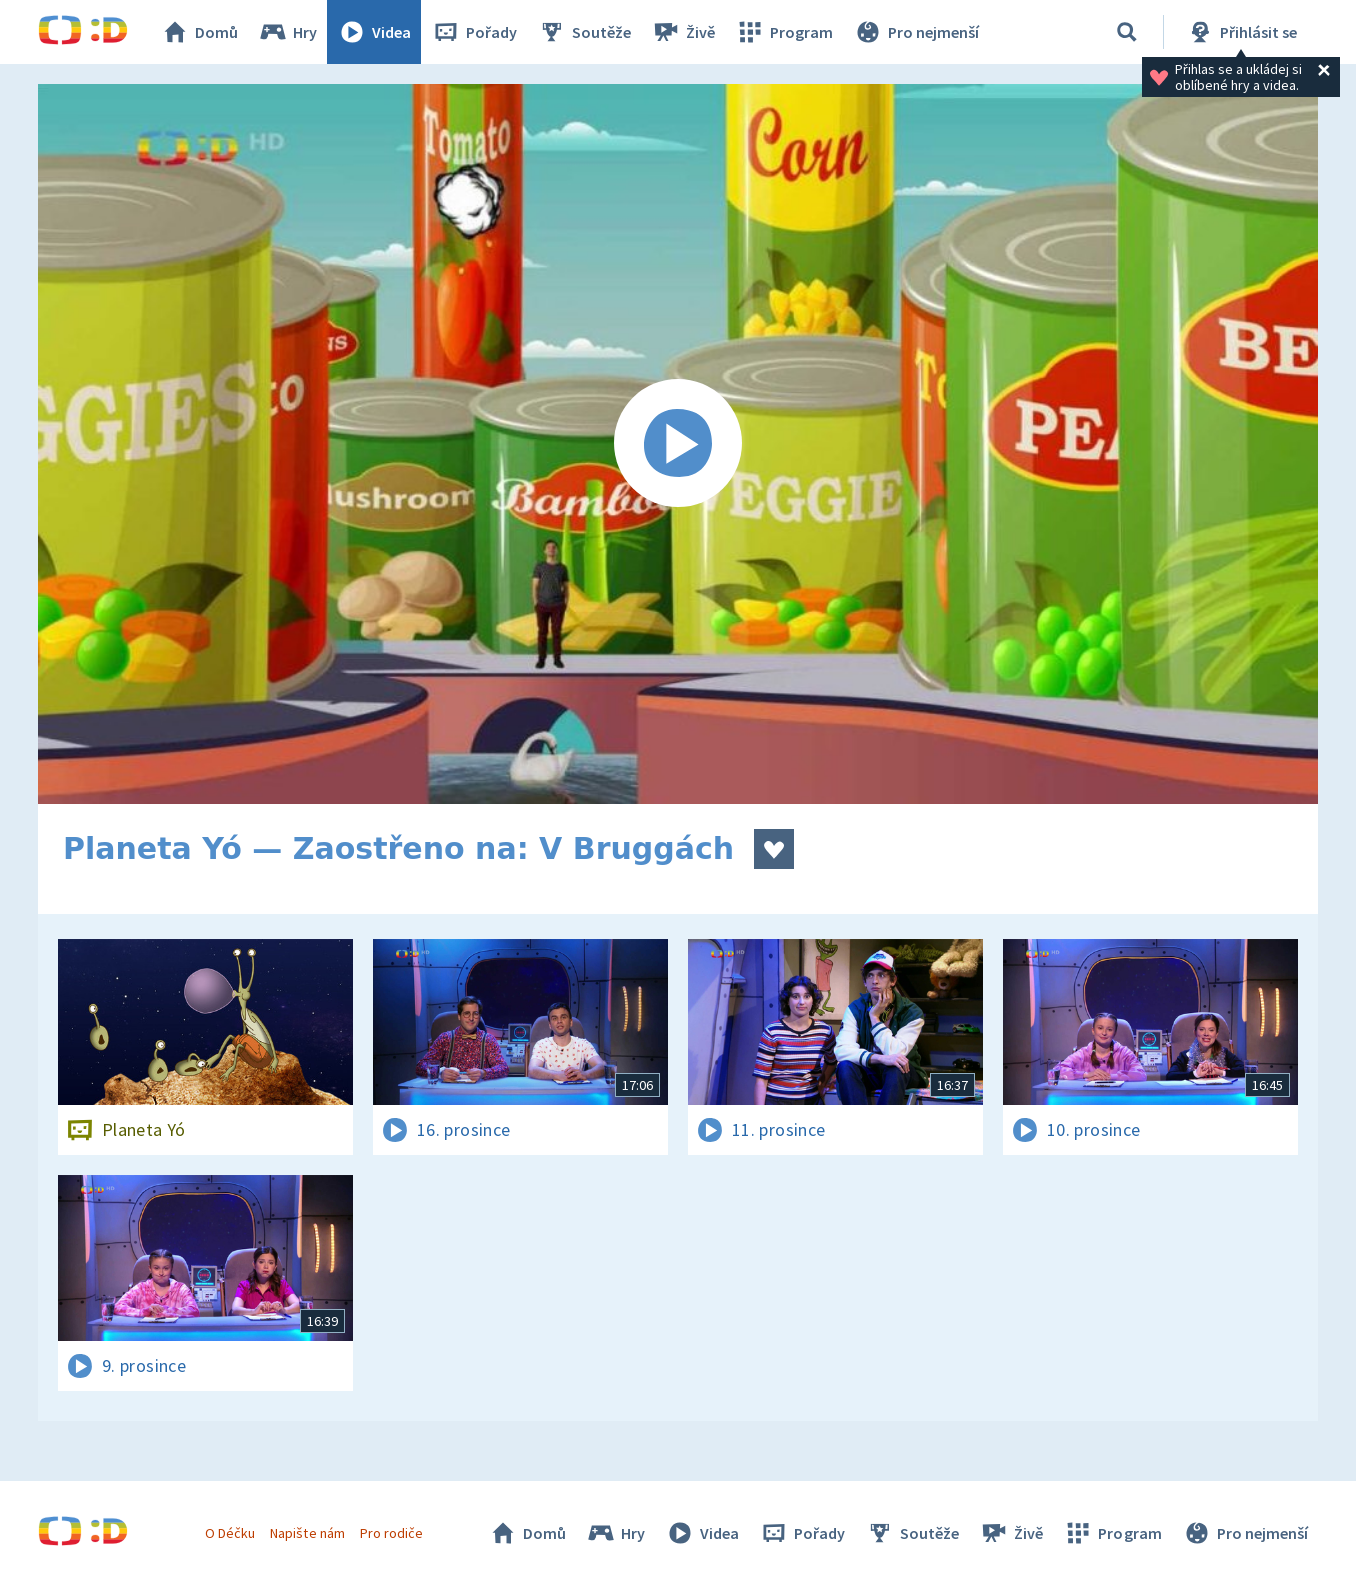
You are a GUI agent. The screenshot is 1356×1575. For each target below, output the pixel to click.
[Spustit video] (678, 444)
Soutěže (584, 32)
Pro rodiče (391, 1533)
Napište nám (307, 1533)
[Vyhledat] (1127, 32)
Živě (683, 32)
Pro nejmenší (916, 32)
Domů (199, 32)
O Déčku (230, 1533)
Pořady (474, 32)
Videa (374, 32)
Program (784, 32)
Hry (287, 32)
